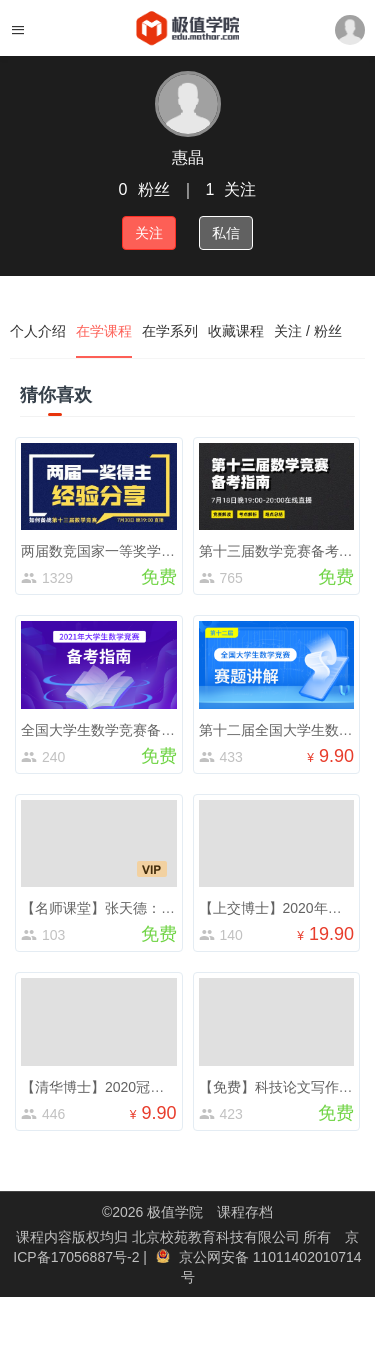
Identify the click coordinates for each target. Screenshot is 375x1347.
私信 (226, 233)
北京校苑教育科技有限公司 (218, 1237)
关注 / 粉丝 (308, 331)
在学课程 (104, 331)
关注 (149, 233)
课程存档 (245, 1212)
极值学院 (175, 1212)
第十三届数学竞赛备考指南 (283, 551)
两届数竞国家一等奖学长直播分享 (126, 551)
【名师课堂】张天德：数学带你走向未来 (147, 908)
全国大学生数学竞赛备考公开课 (119, 730)
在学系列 (170, 331)
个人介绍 (38, 331)
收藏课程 (236, 331)
